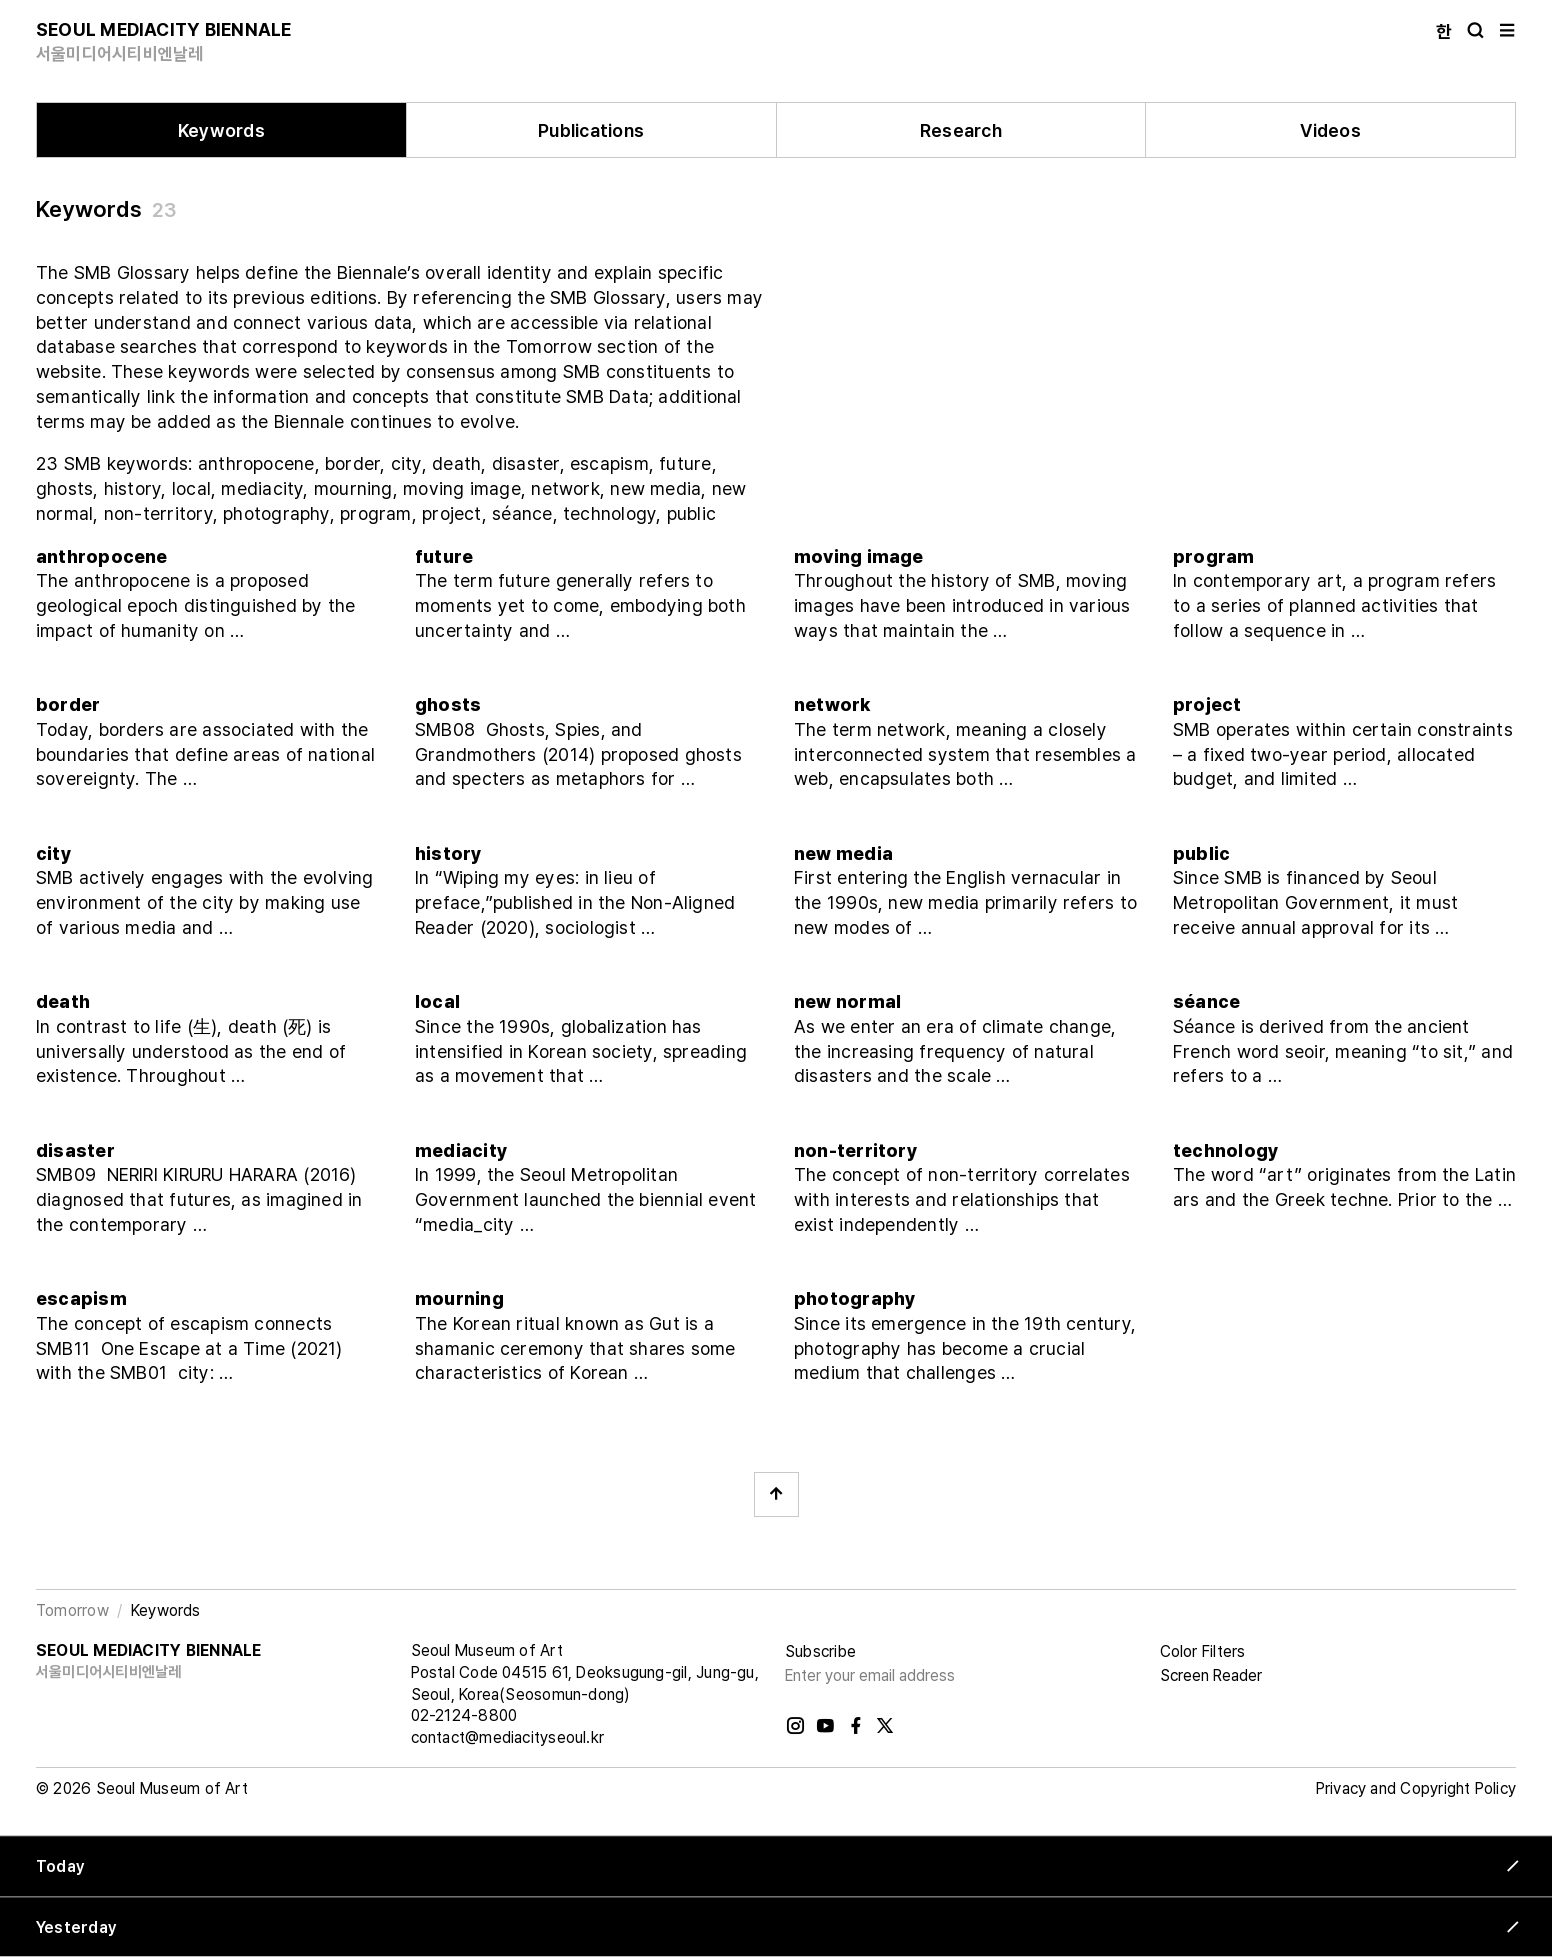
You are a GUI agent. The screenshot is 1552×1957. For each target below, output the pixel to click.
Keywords (221, 130)
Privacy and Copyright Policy (1416, 1788)
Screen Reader (1211, 1675)
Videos (1330, 130)
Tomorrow (72, 1610)
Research (961, 130)
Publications (591, 130)
